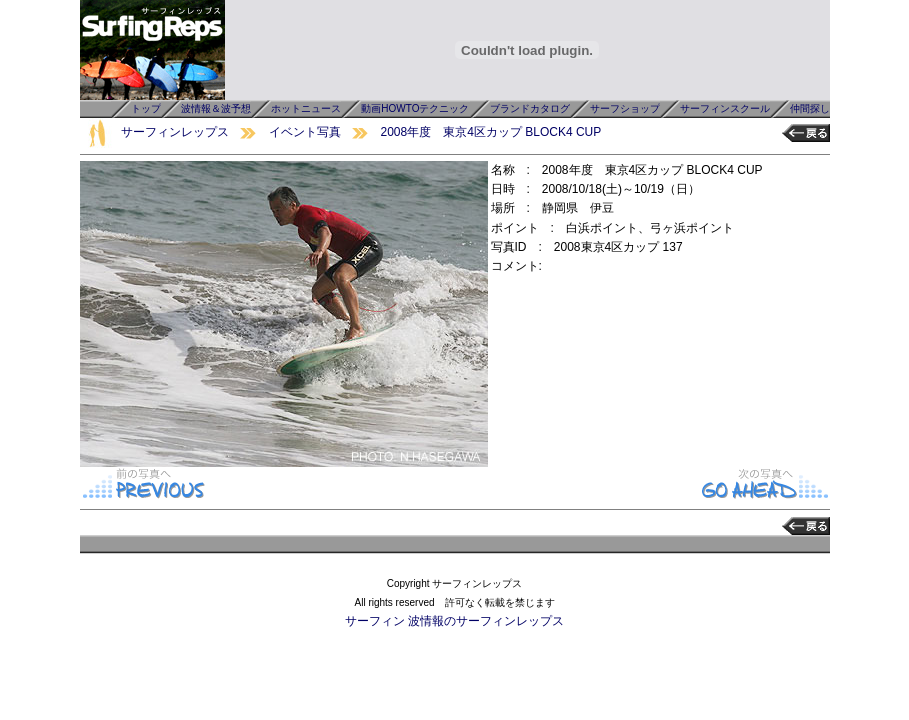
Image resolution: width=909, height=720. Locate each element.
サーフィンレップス (175, 132)
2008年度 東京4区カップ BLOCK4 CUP (491, 132)
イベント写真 (305, 132)
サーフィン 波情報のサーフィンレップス (454, 621)
